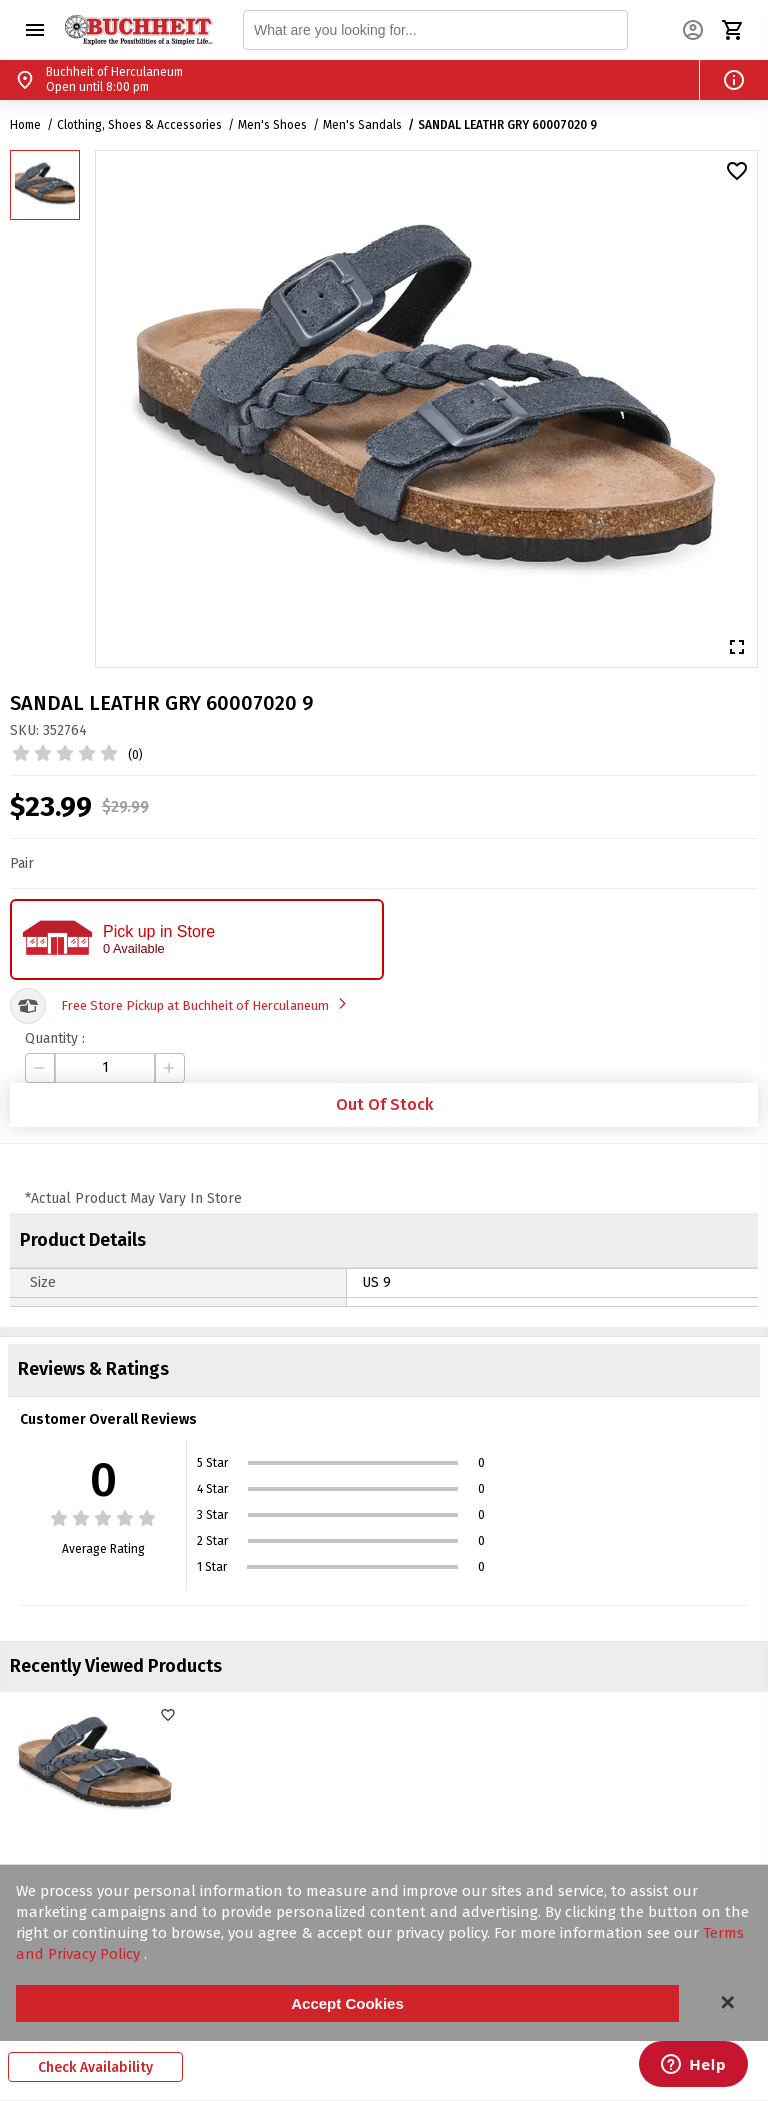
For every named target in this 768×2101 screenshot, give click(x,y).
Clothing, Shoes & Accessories (139, 125)
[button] (35, 30)
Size (43, 1282)
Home (25, 125)
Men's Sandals (362, 125)
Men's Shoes (272, 125)
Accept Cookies (347, 2003)
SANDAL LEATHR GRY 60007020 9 (507, 125)
